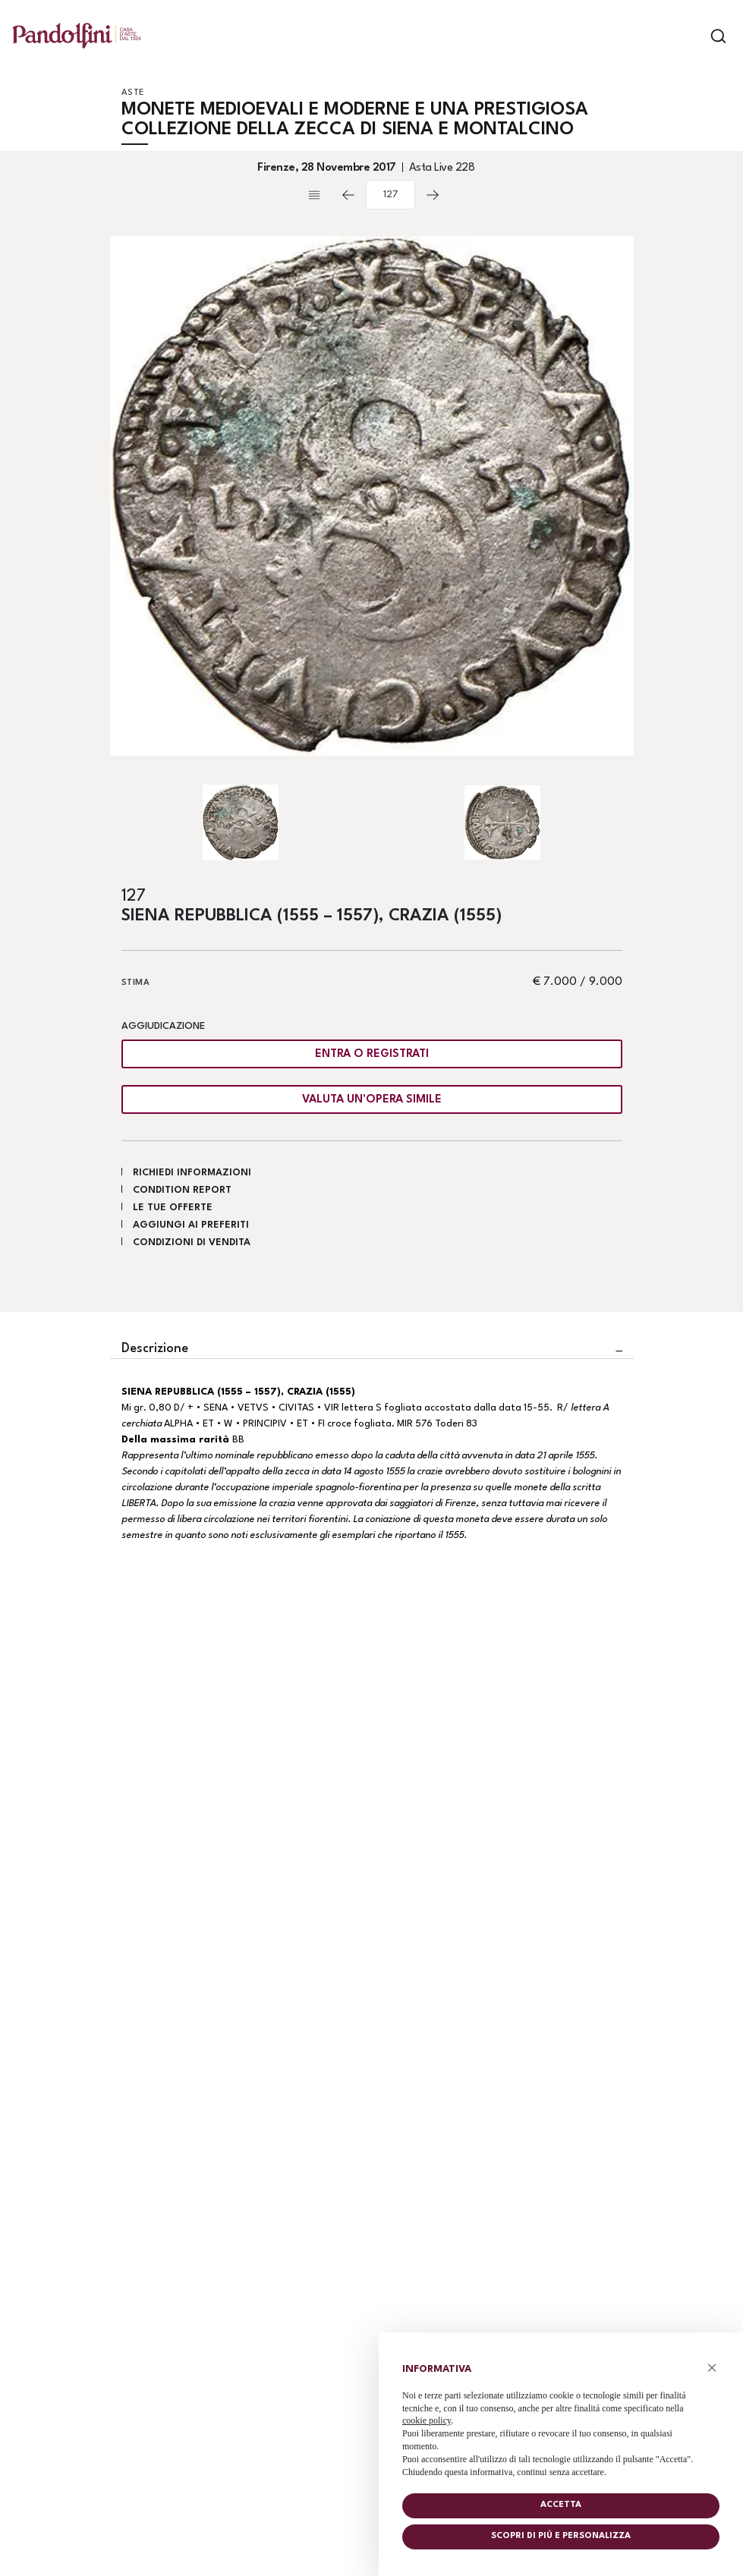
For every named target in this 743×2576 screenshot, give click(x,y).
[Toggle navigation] (691, 36)
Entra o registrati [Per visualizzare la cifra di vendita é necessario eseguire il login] (372, 1054)
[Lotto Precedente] (348, 195)
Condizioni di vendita (191, 1242)
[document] (561, 2417)
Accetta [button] (560, 2505)
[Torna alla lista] (318, 195)
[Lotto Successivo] (432, 195)
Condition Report (182, 1190)
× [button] (712, 2368)
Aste (133, 93)
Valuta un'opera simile (372, 1100)
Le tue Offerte (173, 1208)
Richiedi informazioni (192, 1173)
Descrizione (154, 1348)
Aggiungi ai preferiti (191, 1225)
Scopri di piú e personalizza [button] (561, 2536)
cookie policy (426, 2420)
